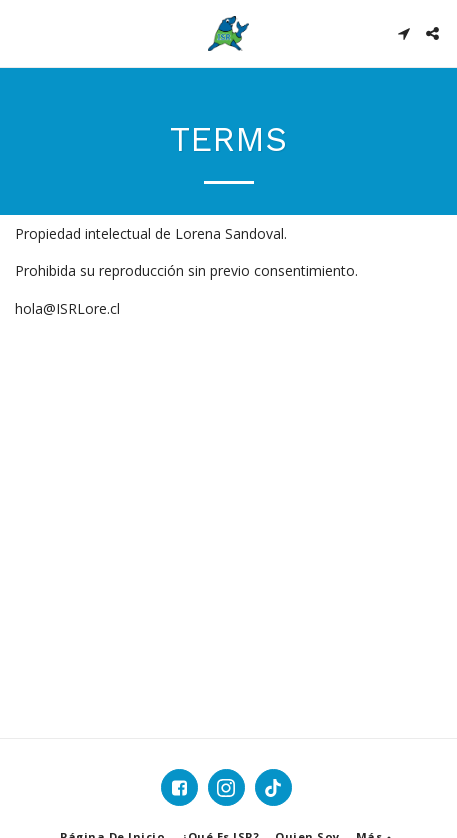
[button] (22, 32)
